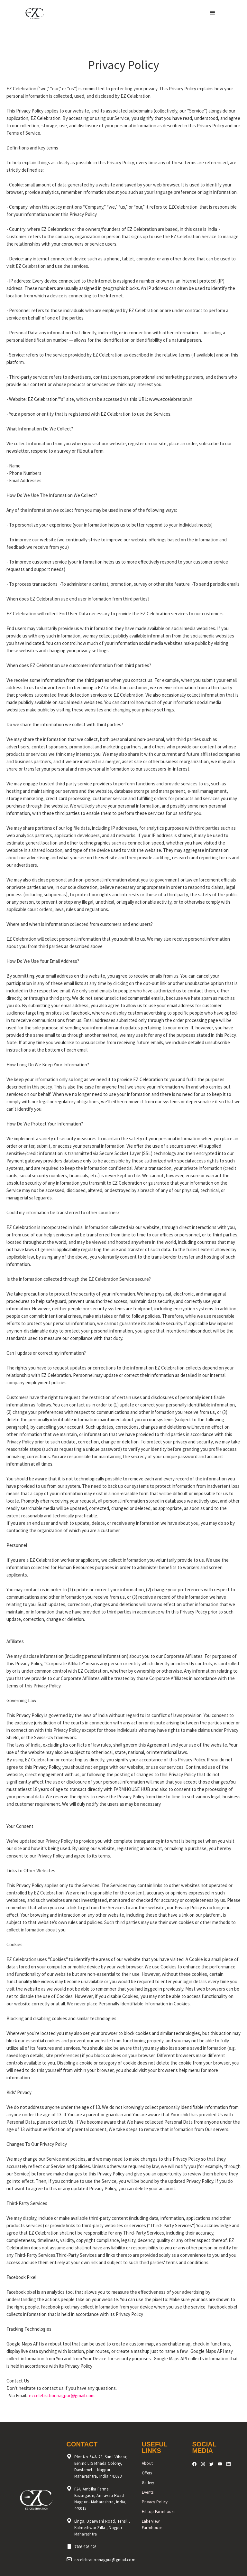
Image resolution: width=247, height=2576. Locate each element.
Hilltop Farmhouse (158, 2511)
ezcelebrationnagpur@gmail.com (62, 2395)
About (147, 2463)
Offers (147, 2473)
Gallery (148, 2482)
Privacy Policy (155, 2502)
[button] (212, 13)
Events (148, 2492)
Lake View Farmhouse (152, 2524)
